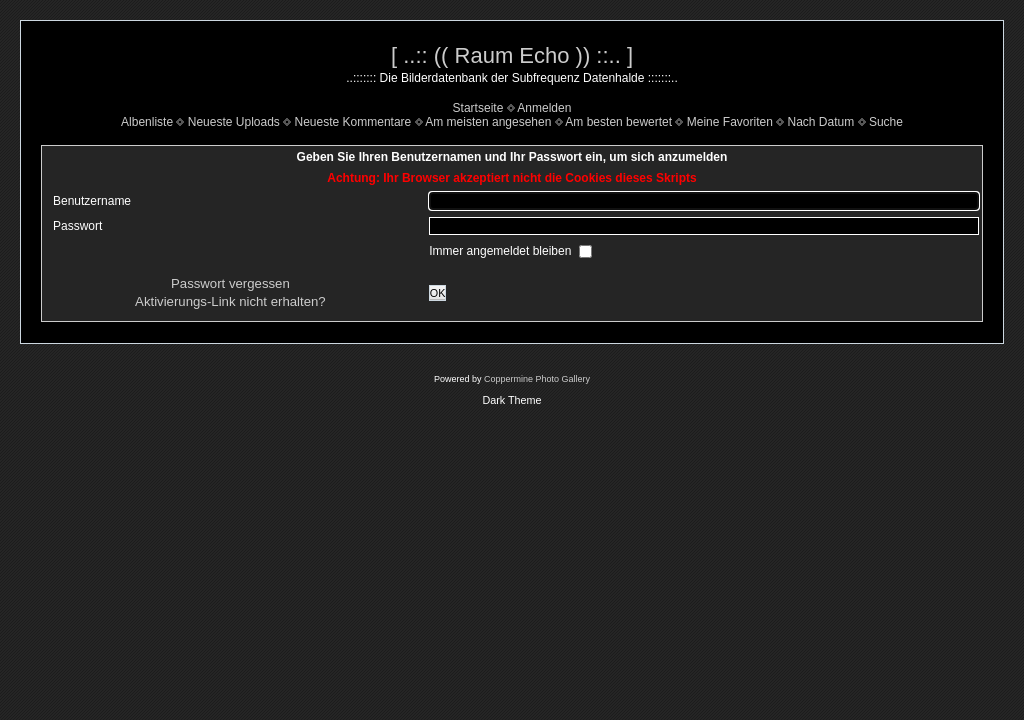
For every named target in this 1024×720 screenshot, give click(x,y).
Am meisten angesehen (488, 122)
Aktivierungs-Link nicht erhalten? (230, 301)
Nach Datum (821, 122)
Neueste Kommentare (353, 122)
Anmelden (544, 108)
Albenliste (147, 122)
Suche (886, 122)
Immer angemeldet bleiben (501, 251)
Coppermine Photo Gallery (537, 379)
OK (438, 293)
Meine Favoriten (730, 122)
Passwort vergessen (230, 283)
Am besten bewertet (618, 122)
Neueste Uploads (234, 122)
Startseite (478, 108)
